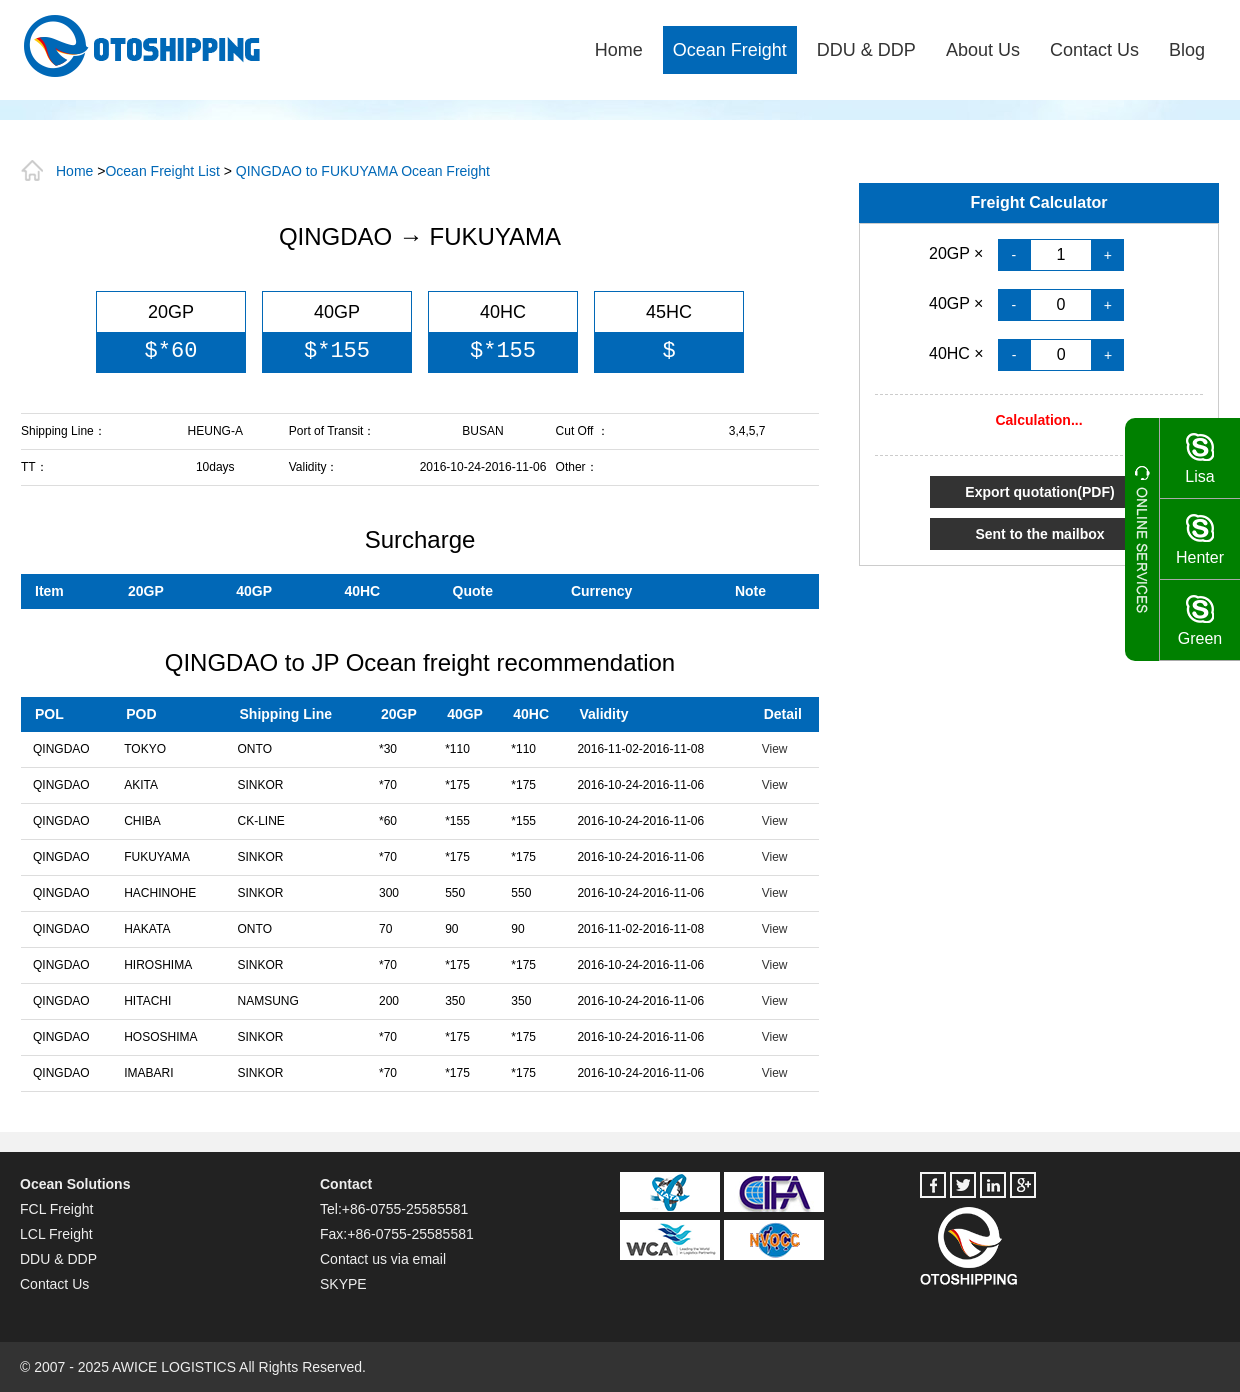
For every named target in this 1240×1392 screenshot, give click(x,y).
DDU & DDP (866, 50)
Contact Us (1094, 50)
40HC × (958, 353)
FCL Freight (56, 1209)
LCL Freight (56, 1234)
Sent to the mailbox (1039, 534)
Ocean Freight (730, 50)
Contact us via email (383, 1259)
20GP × (958, 253)
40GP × (958, 303)
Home (619, 50)
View (775, 749)
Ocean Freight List (162, 171)
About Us (983, 50)
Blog (1187, 50)
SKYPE (343, 1284)
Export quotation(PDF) (1039, 492)
